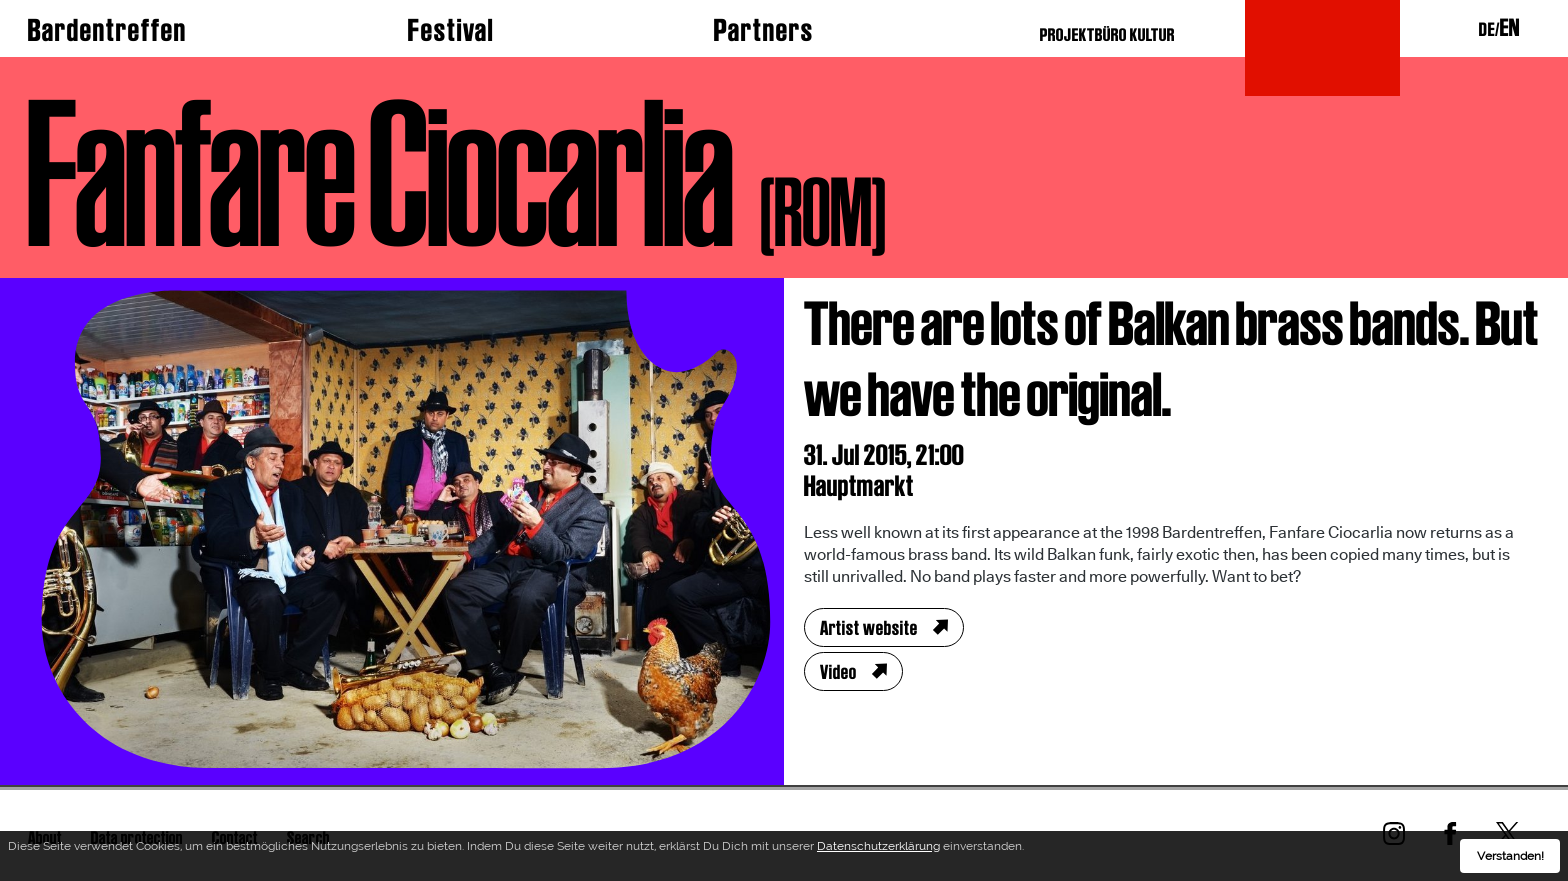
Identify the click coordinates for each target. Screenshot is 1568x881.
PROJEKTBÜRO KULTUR (1107, 34)
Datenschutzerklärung (878, 850)
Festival (451, 30)
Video (838, 672)
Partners (764, 30)
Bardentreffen (107, 30)
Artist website (869, 628)
